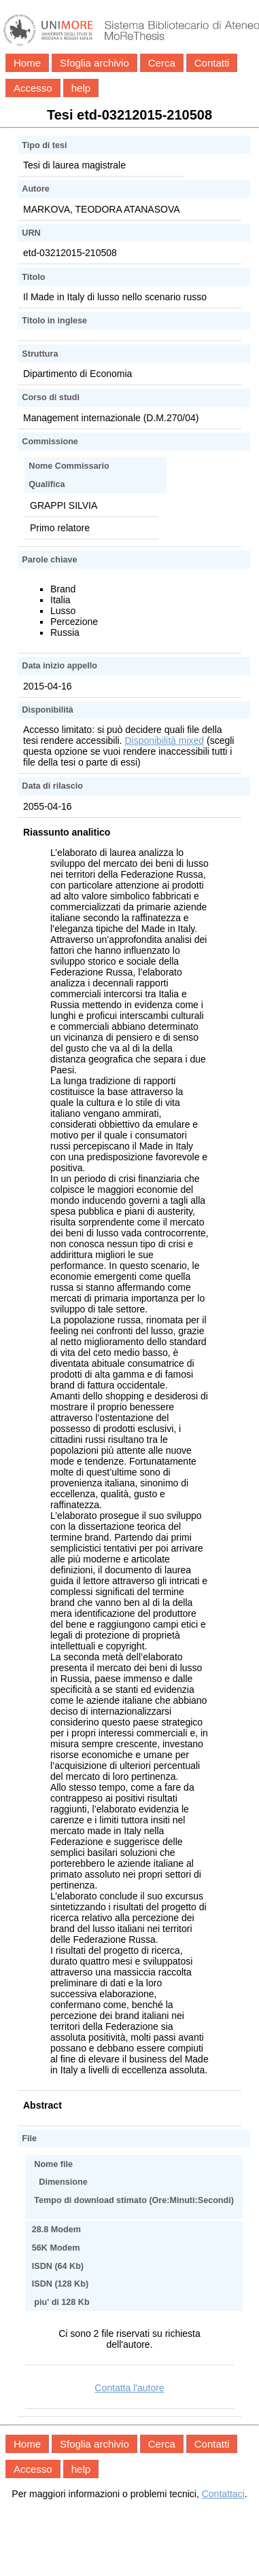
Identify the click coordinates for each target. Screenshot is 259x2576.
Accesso (33, 88)
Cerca (161, 63)
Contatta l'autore (129, 2387)
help (80, 88)
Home (27, 63)
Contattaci (223, 2493)
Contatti (212, 63)
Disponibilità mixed (164, 740)
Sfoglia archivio (94, 63)
